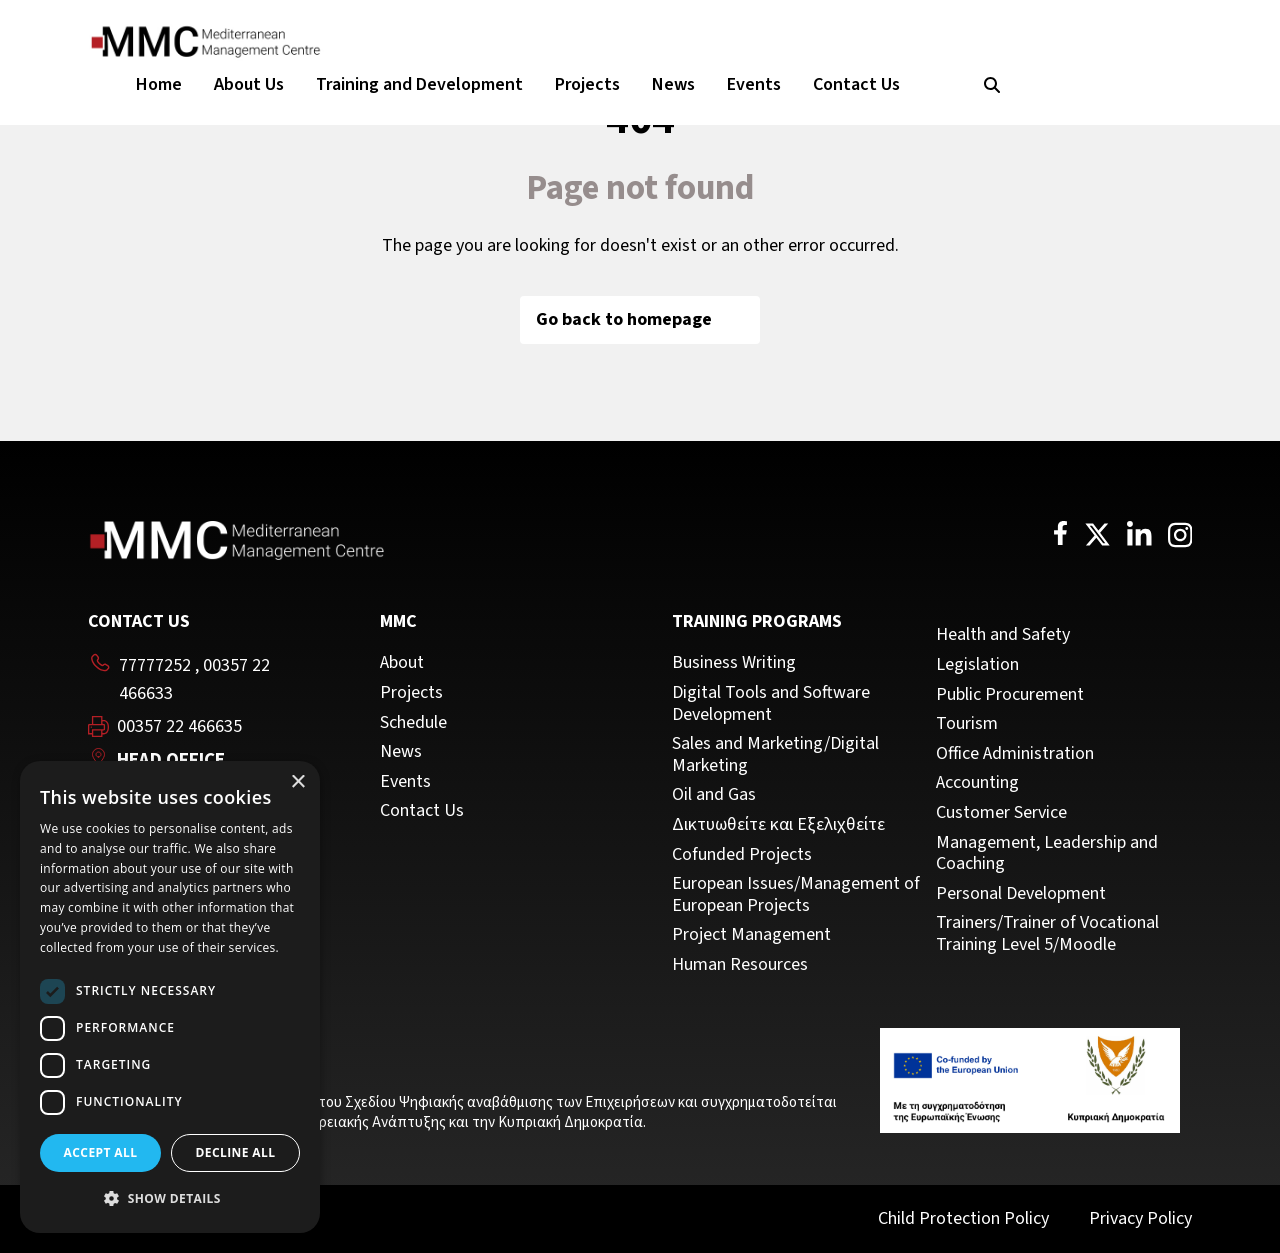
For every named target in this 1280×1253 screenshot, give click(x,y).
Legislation (977, 665)
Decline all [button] (236, 1152)
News (673, 84)
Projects (587, 84)
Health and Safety (1003, 635)
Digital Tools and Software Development (771, 703)
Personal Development (1021, 894)
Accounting (977, 783)
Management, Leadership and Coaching (1047, 853)
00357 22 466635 (179, 727)
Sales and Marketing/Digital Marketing (775, 754)
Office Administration (1015, 754)
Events (754, 84)
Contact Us (856, 84)
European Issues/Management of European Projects (796, 894)
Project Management (751, 935)
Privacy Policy (1140, 1218)
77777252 (155, 665)
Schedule (413, 723)
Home (159, 84)
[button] (170, 1199)
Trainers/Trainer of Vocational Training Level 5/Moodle (1047, 933)
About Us (249, 84)
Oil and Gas (714, 795)
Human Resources (740, 965)
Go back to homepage (640, 319)
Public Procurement (1010, 695)
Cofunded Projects (742, 855)
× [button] (297, 782)
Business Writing (734, 663)
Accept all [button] (101, 1152)
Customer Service (1001, 813)
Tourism (967, 724)
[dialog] (170, 997)
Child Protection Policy (963, 1218)
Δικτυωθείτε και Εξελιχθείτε (778, 825)
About (402, 663)
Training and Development (419, 84)
